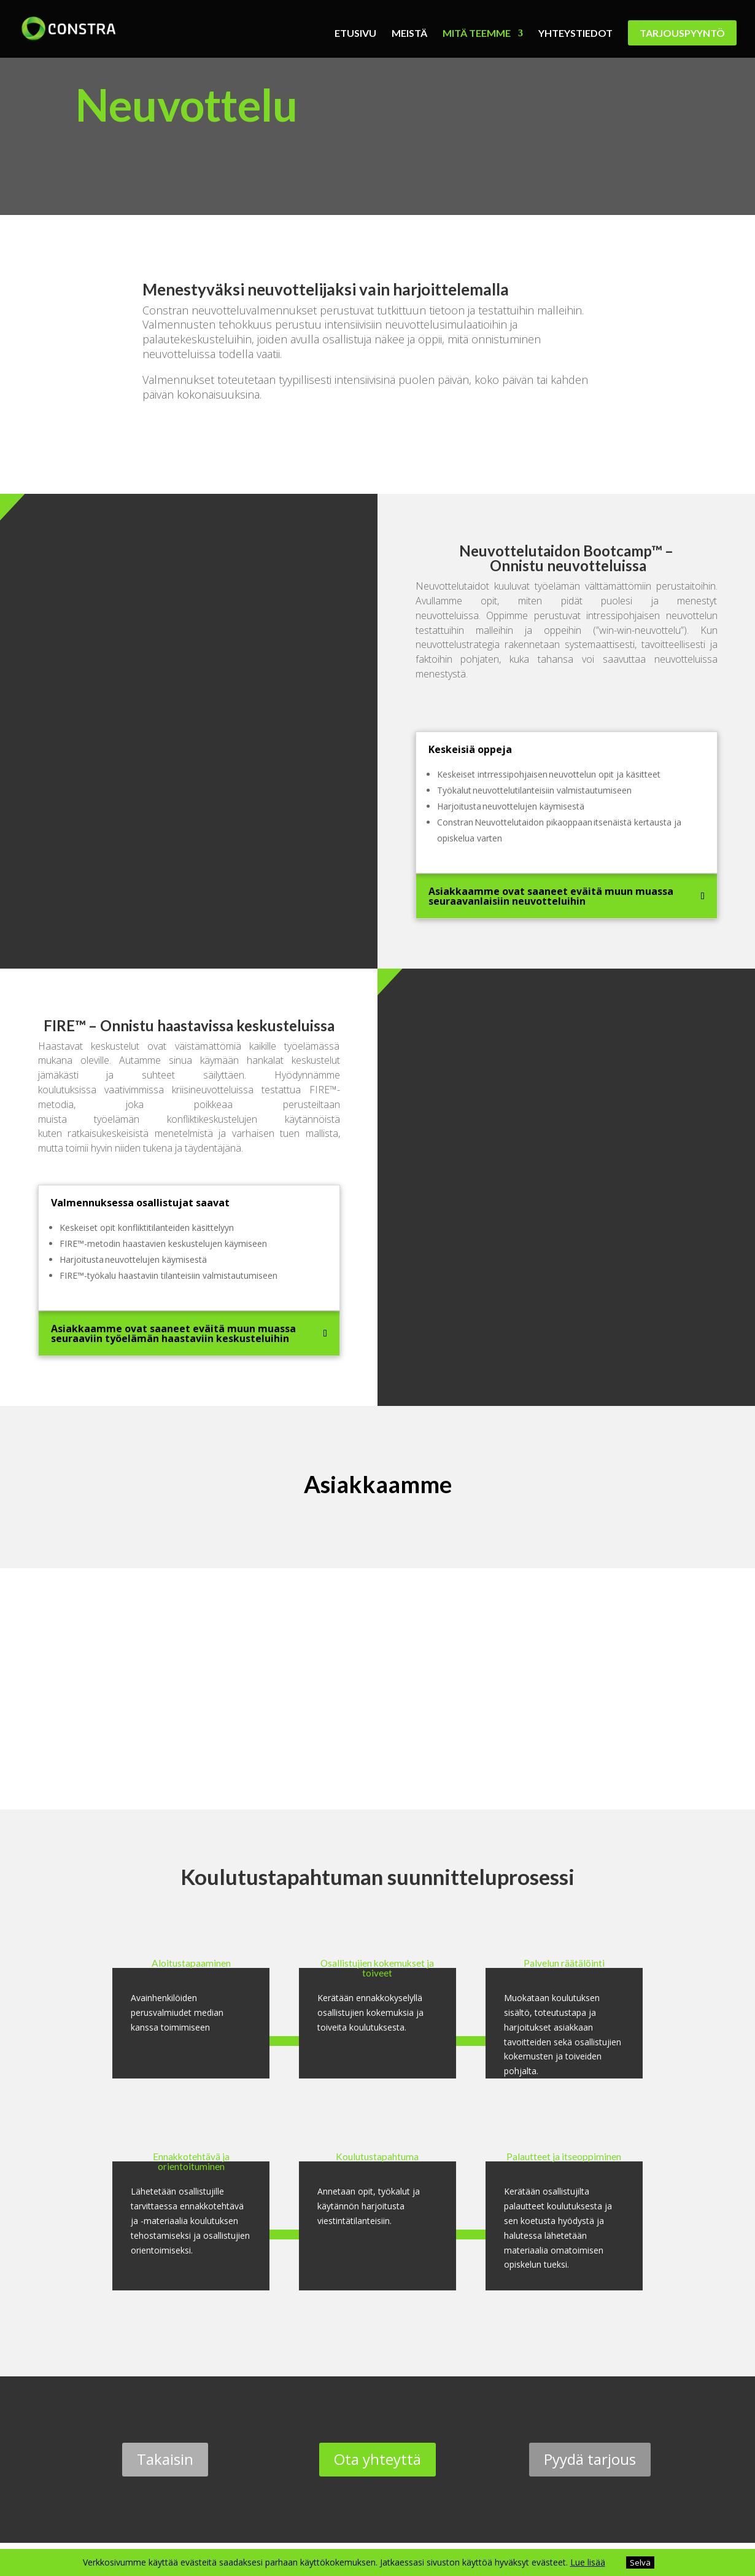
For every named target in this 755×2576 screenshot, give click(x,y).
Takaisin (165, 2459)
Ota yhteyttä (377, 2459)
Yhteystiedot (575, 34)
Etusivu (355, 34)
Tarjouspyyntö (682, 33)
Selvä (640, 2562)
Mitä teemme (477, 34)
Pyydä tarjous (590, 2459)
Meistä (409, 34)
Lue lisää (587, 2562)
